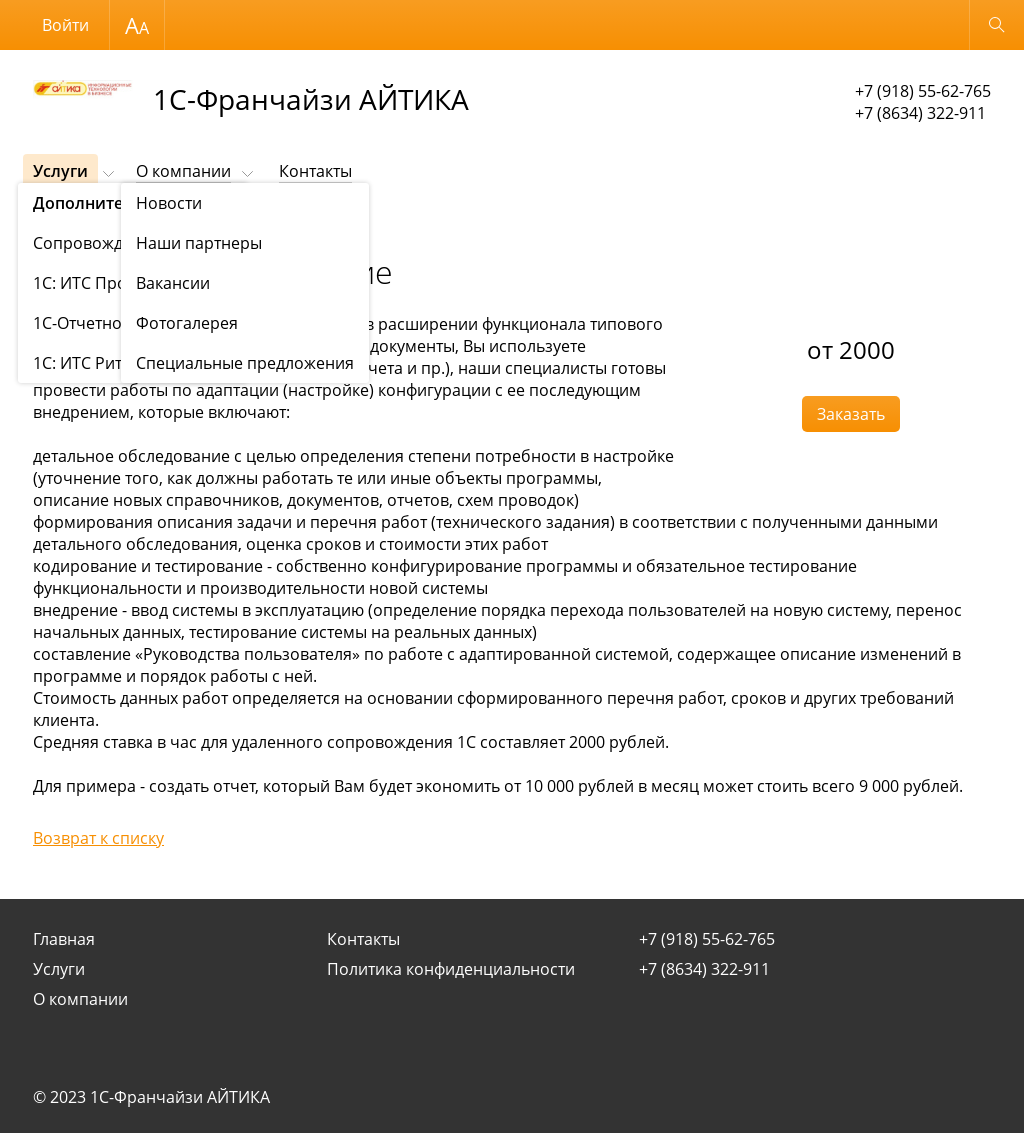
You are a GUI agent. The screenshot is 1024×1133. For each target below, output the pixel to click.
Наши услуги (126, 220)
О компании (183, 171)
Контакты (315, 171)
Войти (65, 25)
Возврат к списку (98, 838)
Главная (64, 939)
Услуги (60, 171)
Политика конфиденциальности (451, 969)
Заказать (851, 414)
